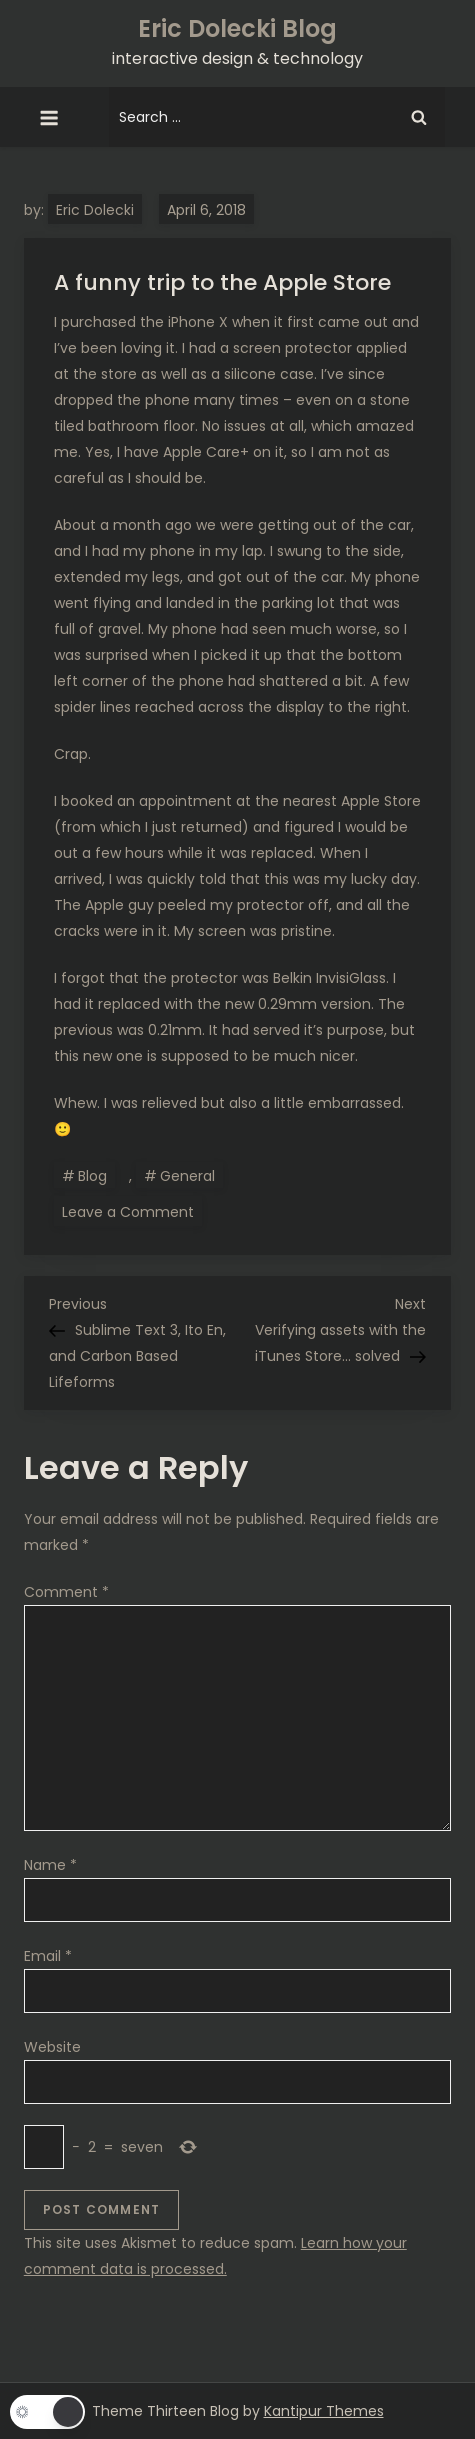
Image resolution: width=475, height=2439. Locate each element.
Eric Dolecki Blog (237, 28)
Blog (92, 1176)
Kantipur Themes (324, 2411)
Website (52, 2047)
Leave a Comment (132, 1211)
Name (50, 1865)
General (187, 1176)
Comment (66, 1592)
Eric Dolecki (95, 210)
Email (48, 1956)
